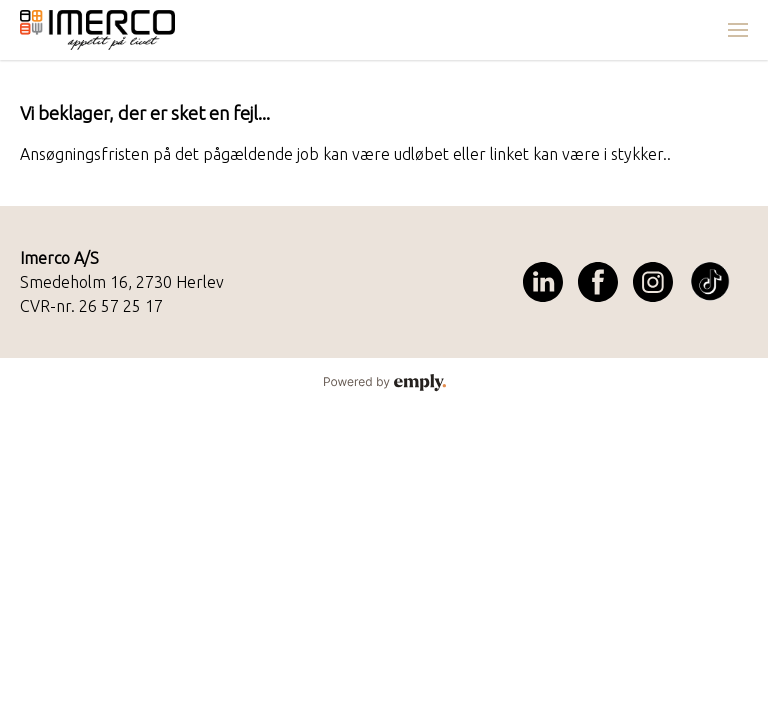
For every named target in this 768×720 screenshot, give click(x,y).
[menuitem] (738, 30)
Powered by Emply (384, 383)
